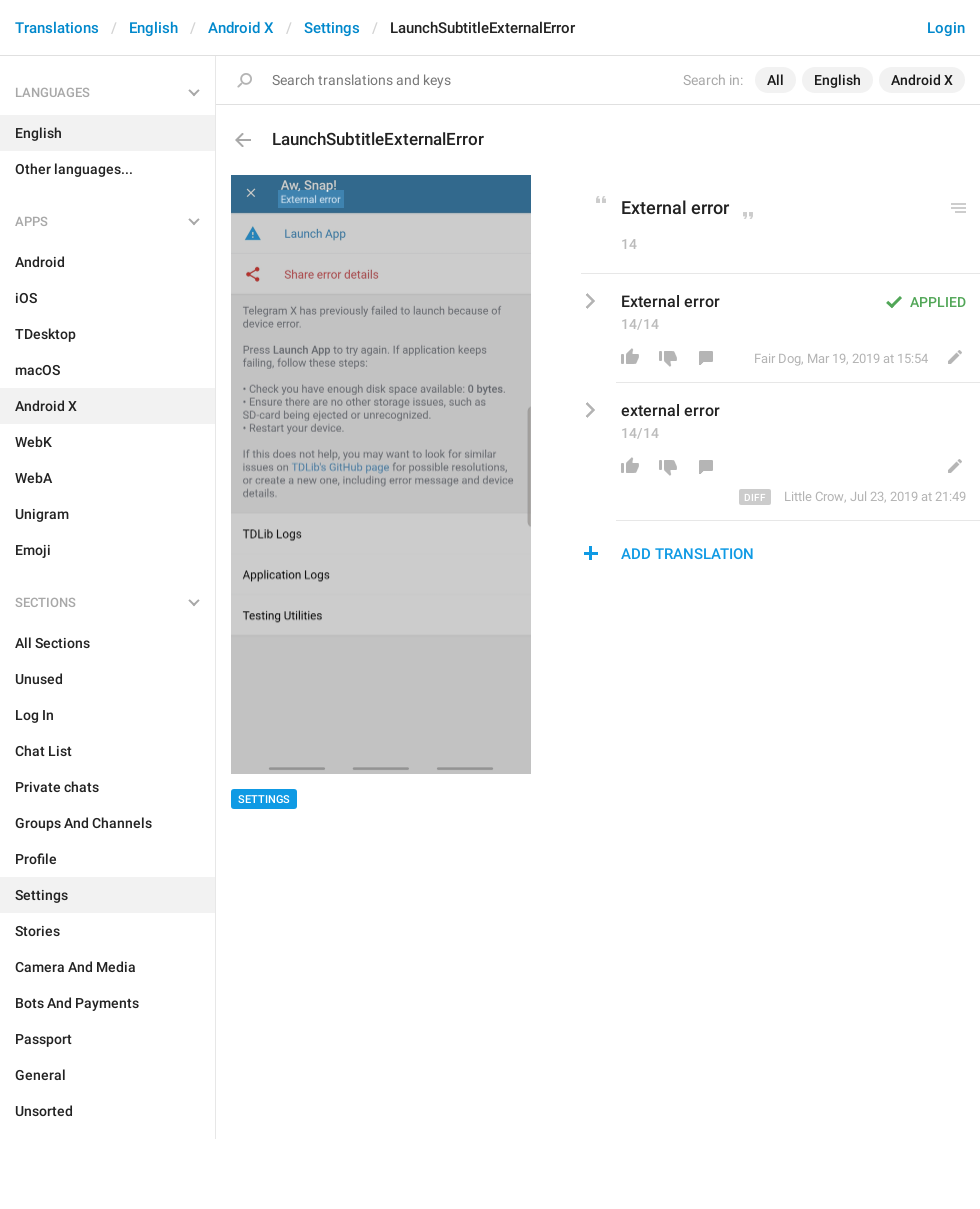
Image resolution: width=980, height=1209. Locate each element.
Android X (241, 28)
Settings (332, 28)
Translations (57, 28)
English (153, 28)
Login (946, 28)
